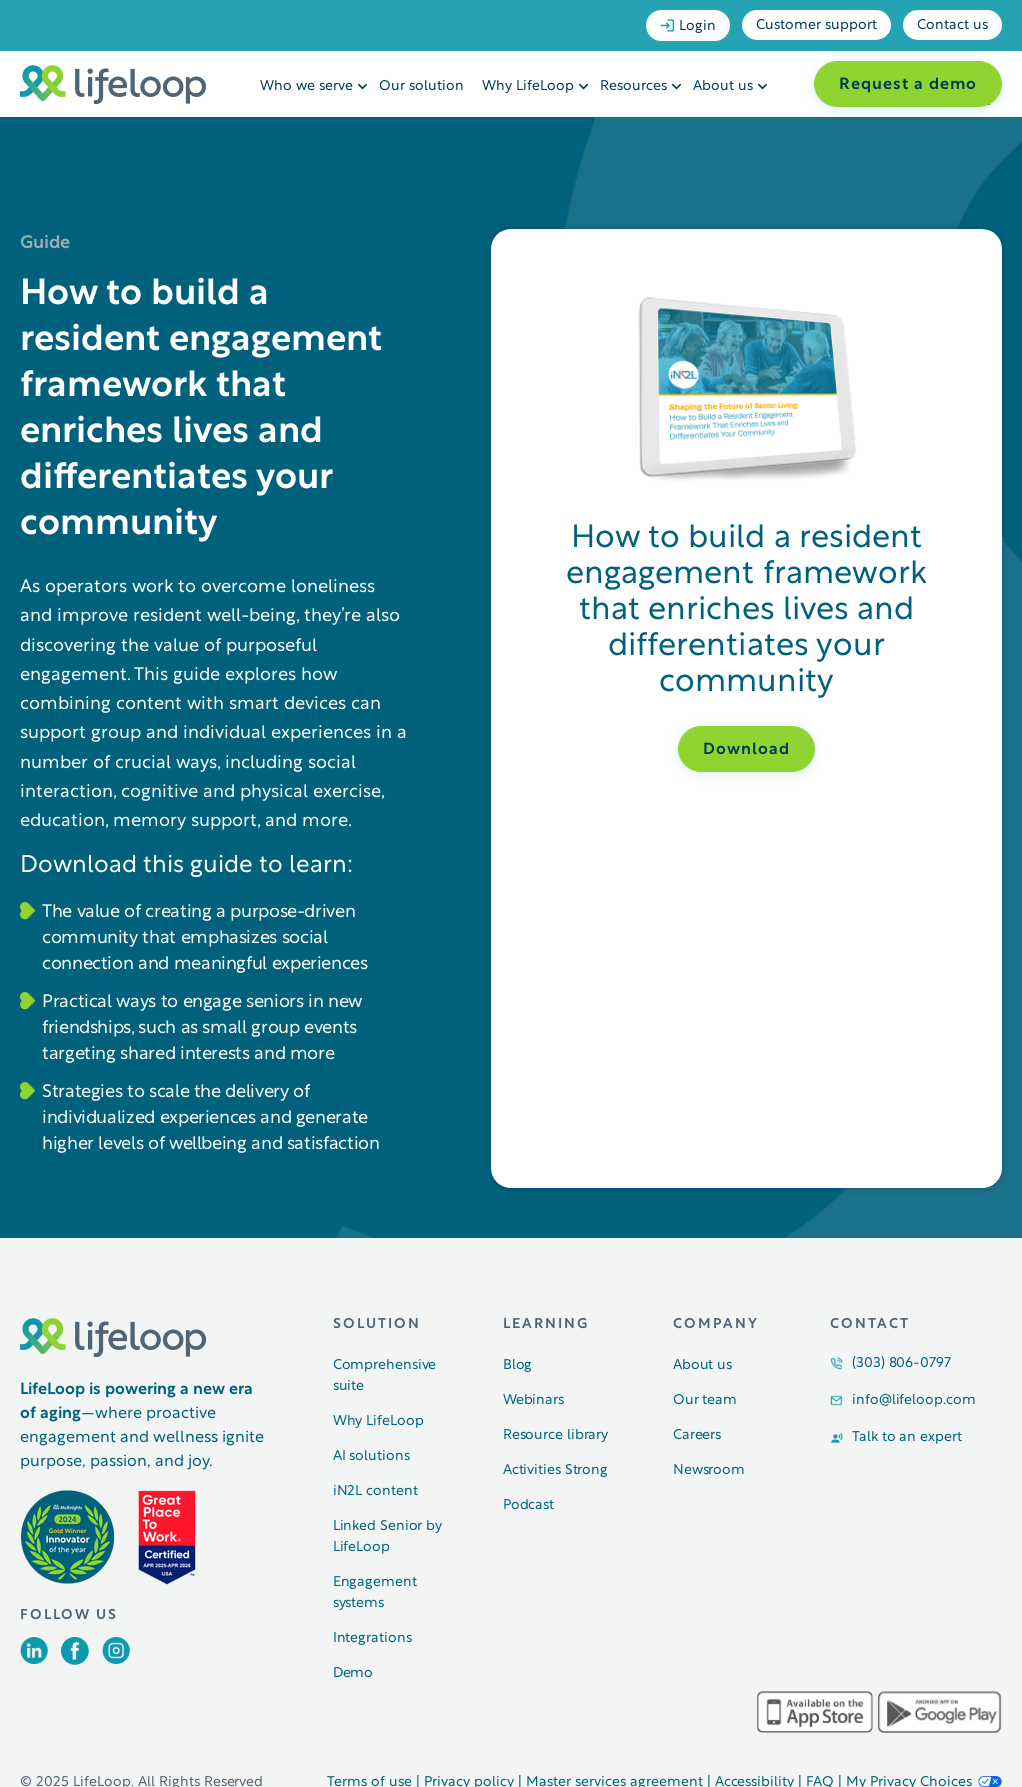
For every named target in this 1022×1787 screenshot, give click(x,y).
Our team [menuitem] (705, 1400)
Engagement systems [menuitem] (375, 1593)
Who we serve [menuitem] (306, 86)
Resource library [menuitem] (555, 1435)
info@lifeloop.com (913, 1400)
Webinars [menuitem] (533, 1400)
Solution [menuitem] (377, 1324)
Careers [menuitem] (697, 1435)
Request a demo (908, 85)
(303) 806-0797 (901, 1363)
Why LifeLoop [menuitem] (528, 86)
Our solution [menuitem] (421, 86)
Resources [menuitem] (633, 86)
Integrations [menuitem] (372, 1638)
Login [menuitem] (688, 26)
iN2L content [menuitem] (375, 1491)
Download (746, 750)
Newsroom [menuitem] (709, 1470)
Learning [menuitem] (546, 1324)
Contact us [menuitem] (952, 25)
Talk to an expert (906, 1437)
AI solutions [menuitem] (371, 1456)
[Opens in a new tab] (34, 1659)
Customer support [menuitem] (816, 25)
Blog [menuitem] (518, 1365)
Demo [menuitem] (353, 1673)
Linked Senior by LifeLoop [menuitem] (387, 1537)
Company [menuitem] (716, 1324)
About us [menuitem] (723, 86)
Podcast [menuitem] (528, 1505)
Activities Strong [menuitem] (555, 1470)
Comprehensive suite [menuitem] (385, 1376)
